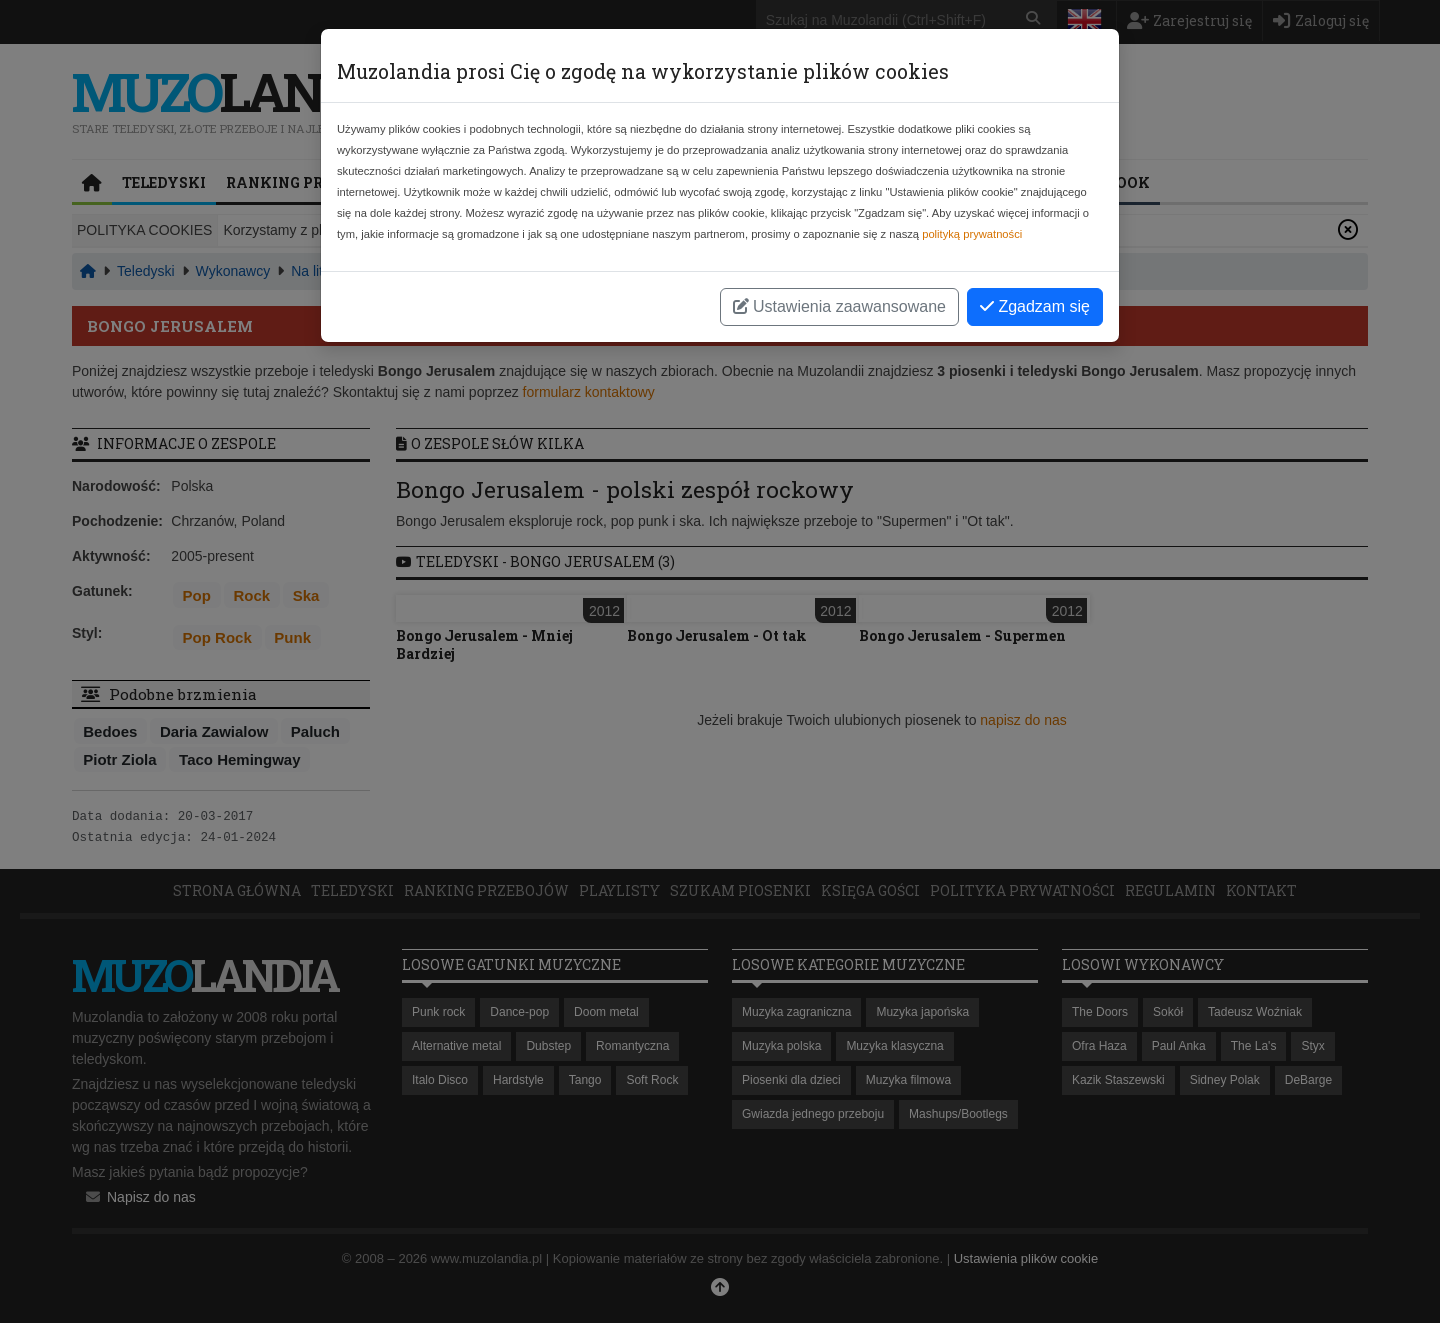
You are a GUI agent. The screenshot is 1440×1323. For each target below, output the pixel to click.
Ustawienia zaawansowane (839, 306)
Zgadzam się (1035, 306)
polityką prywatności (972, 234)
